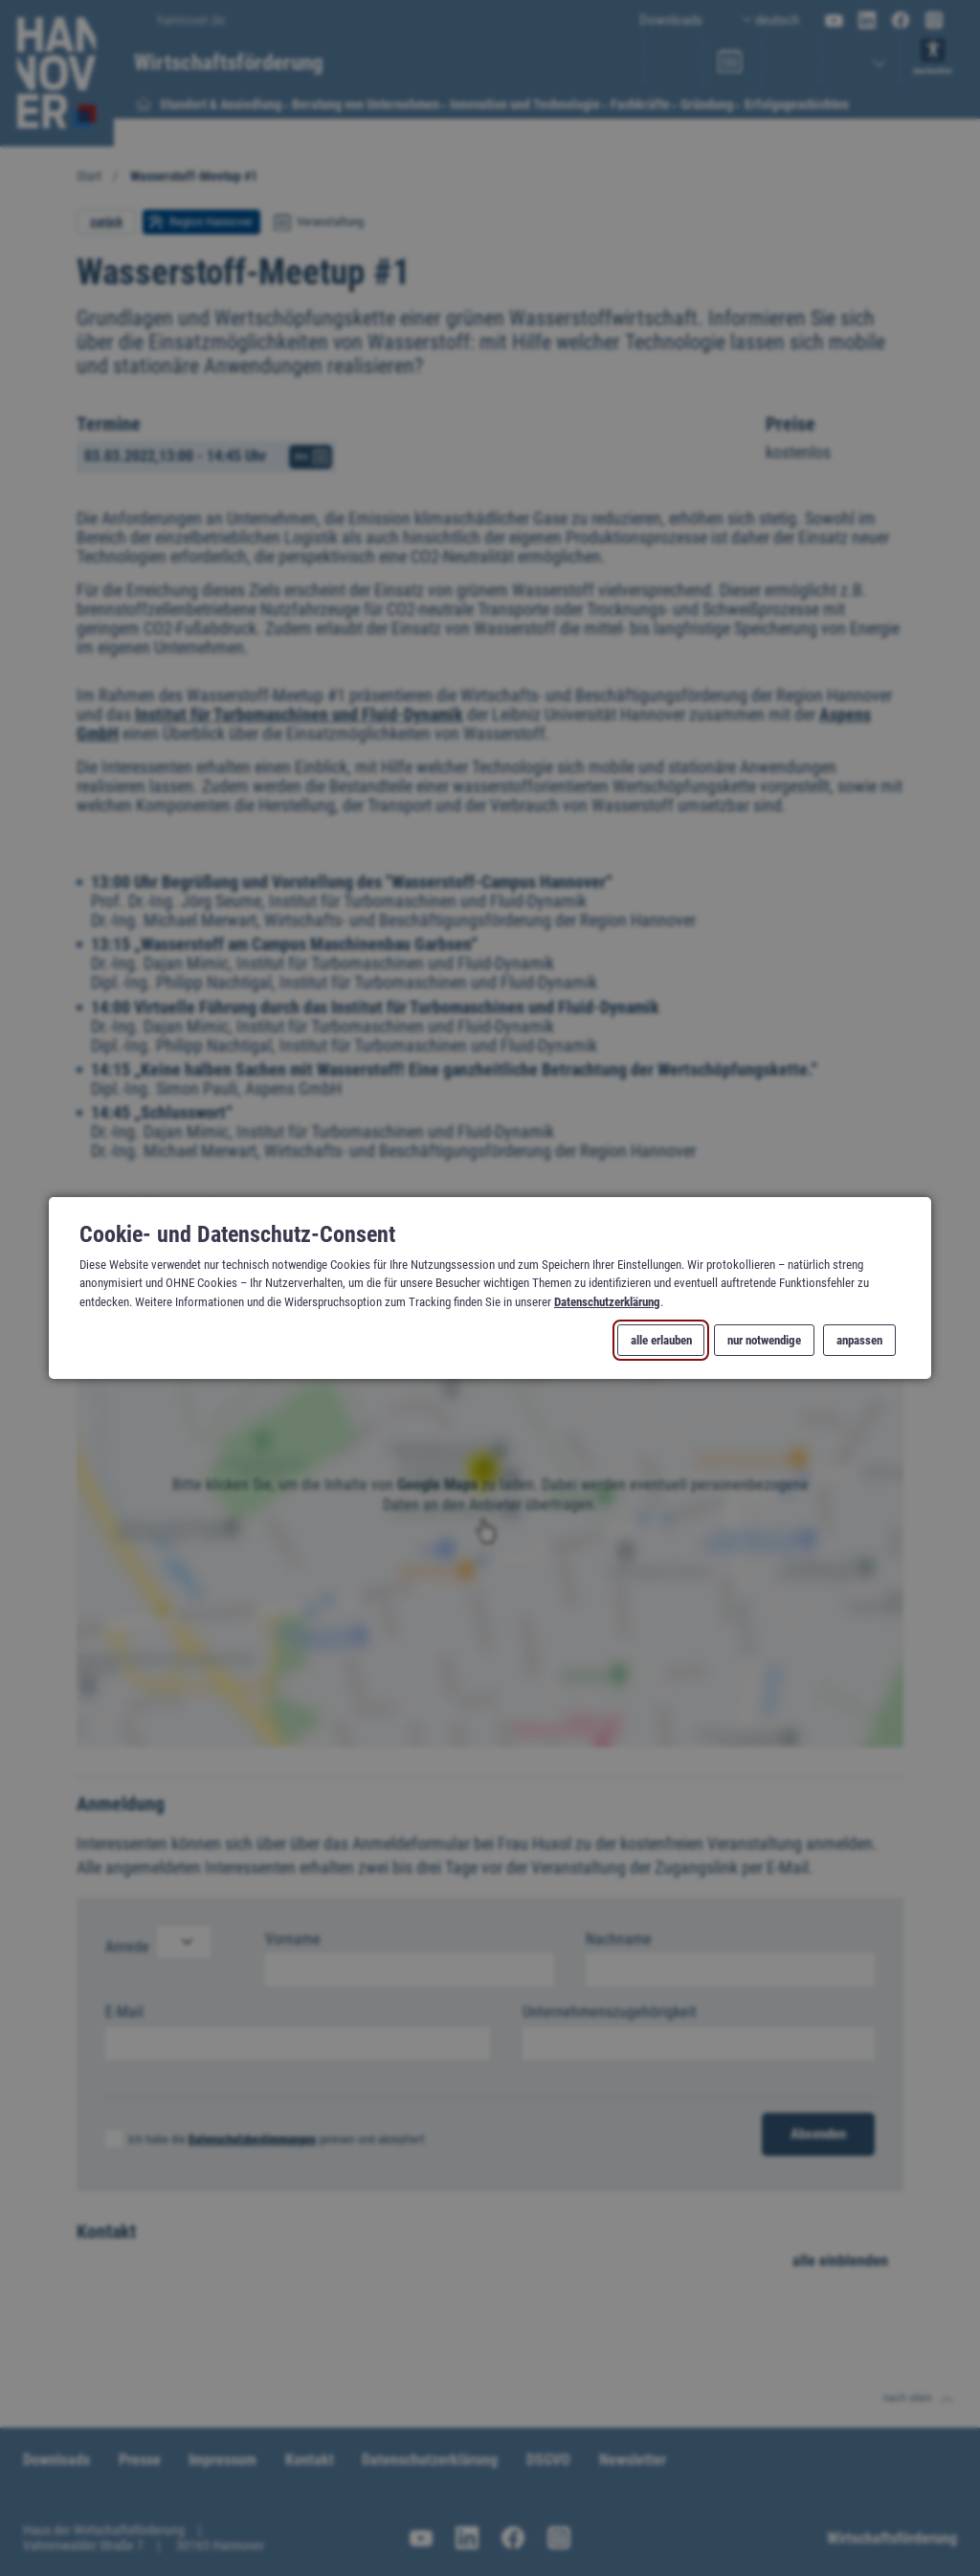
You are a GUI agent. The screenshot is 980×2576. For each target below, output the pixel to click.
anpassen (859, 1340)
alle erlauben (661, 1340)
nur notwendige (764, 1340)
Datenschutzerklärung (607, 1301)
